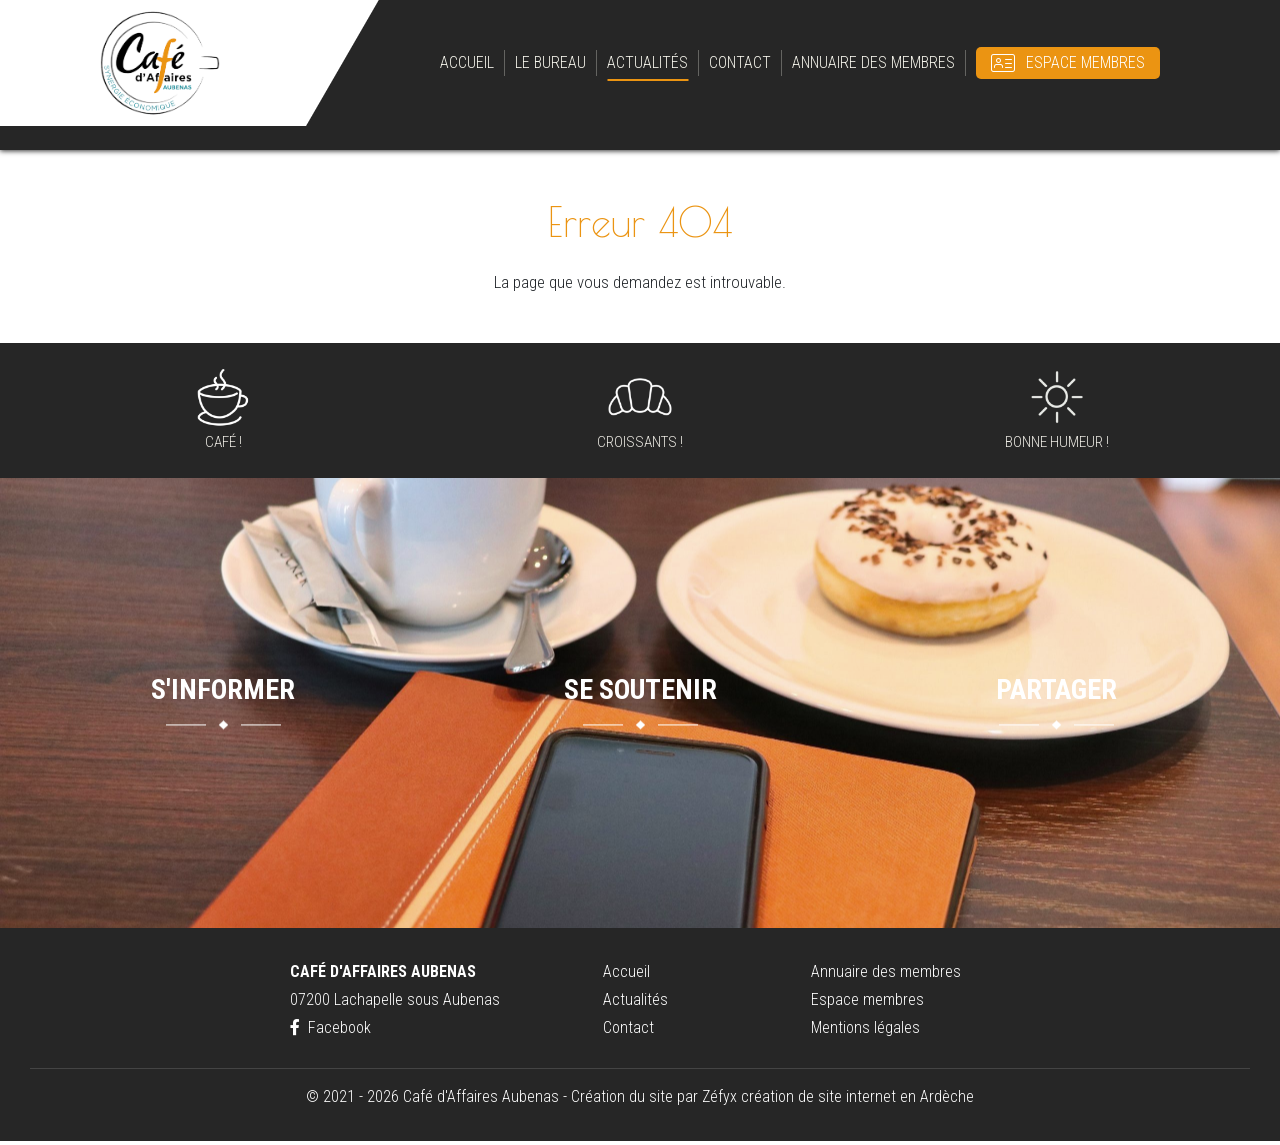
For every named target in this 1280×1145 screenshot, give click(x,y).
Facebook (330, 1031)
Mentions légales (865, 1031)
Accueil (467, 64)
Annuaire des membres (873, 64)
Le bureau (550, 64)
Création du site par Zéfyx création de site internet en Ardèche (772, 1100)
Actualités (647, 64)
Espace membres (1085, 64)
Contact (740, 64)
